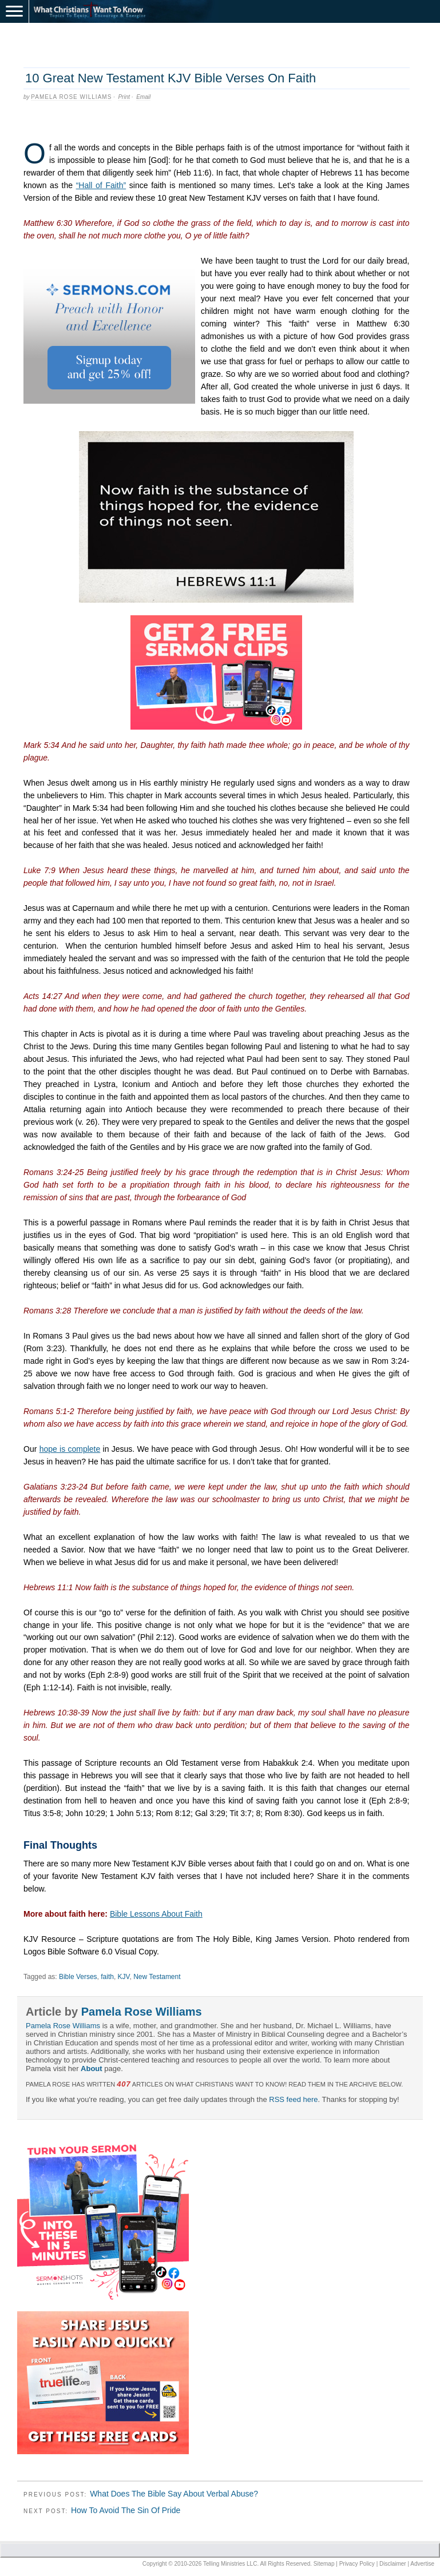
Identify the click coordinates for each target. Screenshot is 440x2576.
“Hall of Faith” (101, 185)
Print (124, 97)
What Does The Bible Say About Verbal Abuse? (174, 2493)
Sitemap (324, 2564)
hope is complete (70, 1449)
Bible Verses (78, 1977)
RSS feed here (293, 2099)
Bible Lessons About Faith (156, 1913)
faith (107, 1977)
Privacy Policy (357, 2564)
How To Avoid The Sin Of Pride (125, 2510)
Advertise (422, 2564)
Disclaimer (392, 2564)
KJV (124, 1977)
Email (143, 97)
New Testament (156, 1977)
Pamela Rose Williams (71, 97)
